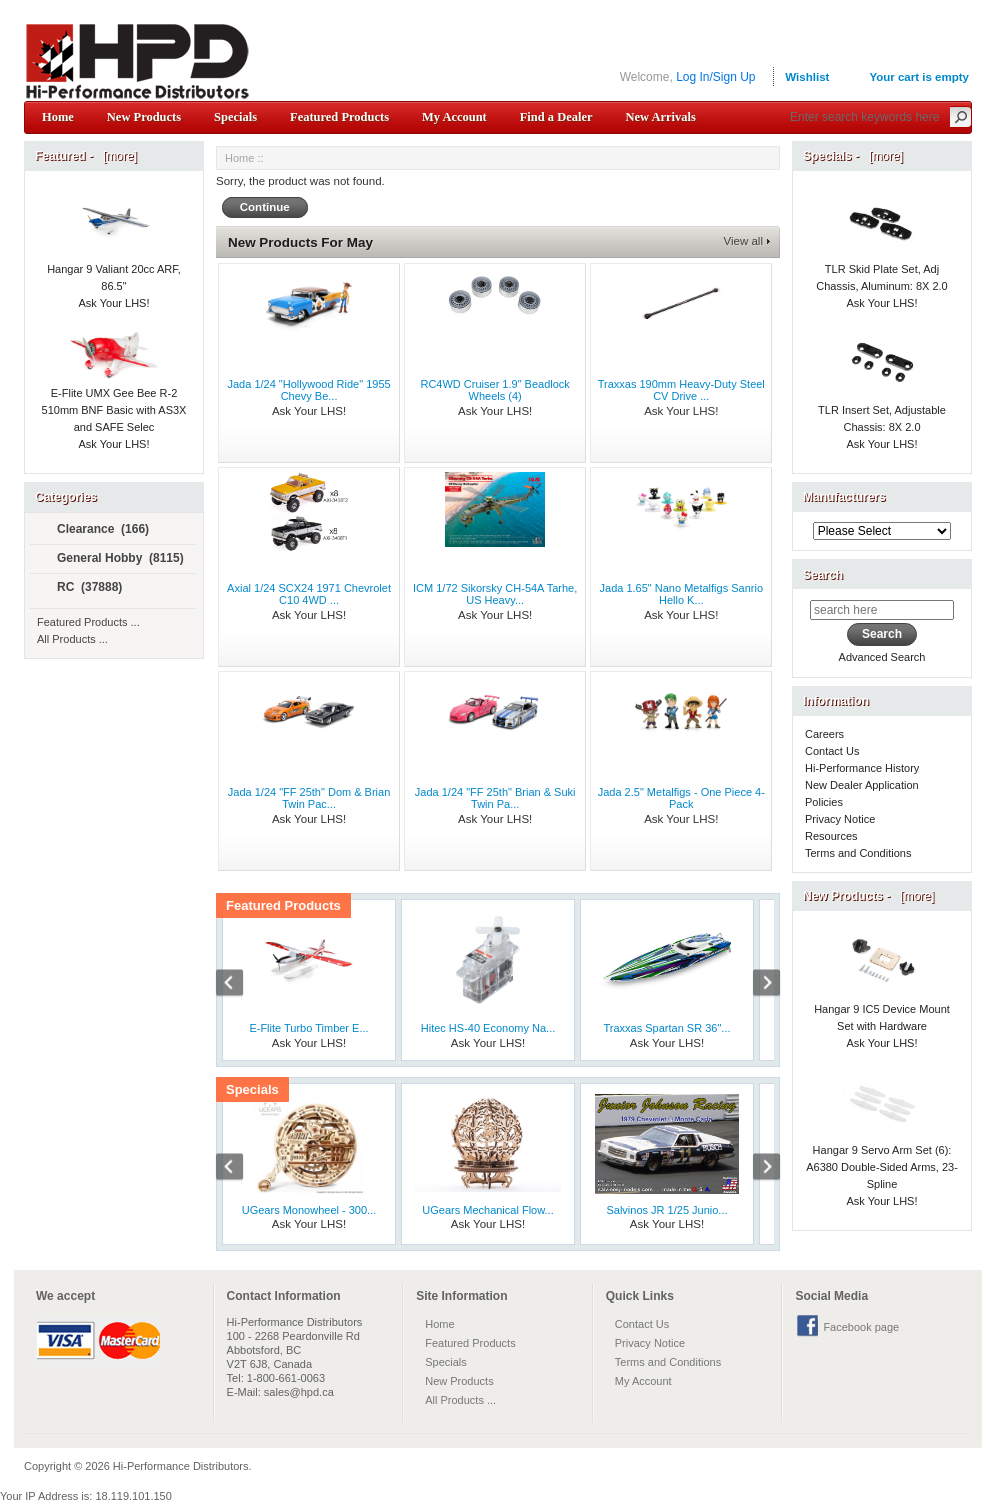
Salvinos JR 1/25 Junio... (666, 1210)
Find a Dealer (556, 117)
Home (58, 117)
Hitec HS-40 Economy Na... (488, 1028)
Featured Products (339, 117)
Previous (240, 985)
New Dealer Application (862, 785)
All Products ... (72, 639)
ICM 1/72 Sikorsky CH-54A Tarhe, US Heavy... (495, 594)
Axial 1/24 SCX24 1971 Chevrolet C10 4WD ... (309, 594)
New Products (144, 117)
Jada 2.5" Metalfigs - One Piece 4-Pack (681, 798)
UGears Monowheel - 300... (309, 1210)
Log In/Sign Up (715, 77)
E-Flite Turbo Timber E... (308, 1028)
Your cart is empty (919, 77)
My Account (454, 117)
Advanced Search (882, 657)
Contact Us (832, 751)
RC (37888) (81, 588)
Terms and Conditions (858, 853)
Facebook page (861, 1327)
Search (823, 575)
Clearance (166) (94, 530)
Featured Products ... (88, 622)
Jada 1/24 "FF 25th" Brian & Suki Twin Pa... (495, 798)
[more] (116, 156)
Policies (824, 802)
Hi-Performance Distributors (181, 1466)
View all (743, 241)
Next (756, 985)
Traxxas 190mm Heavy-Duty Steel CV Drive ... (681, 390)
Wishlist (807, 77)
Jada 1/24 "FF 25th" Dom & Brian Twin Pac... (309, 798)
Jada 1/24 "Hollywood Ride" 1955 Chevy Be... (308, 390)
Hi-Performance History (862, 768)
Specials (235, 117)
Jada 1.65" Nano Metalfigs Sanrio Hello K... (682, 594)
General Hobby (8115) (112, 559)
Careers (824, 734)
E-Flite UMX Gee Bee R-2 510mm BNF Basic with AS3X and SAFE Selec (114, 389)
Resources (831, 836)
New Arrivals (660, 117)
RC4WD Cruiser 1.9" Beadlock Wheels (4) (494, 390)
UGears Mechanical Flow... (487, 1210)
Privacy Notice (840, 819)
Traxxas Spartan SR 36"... (667, 1028)
